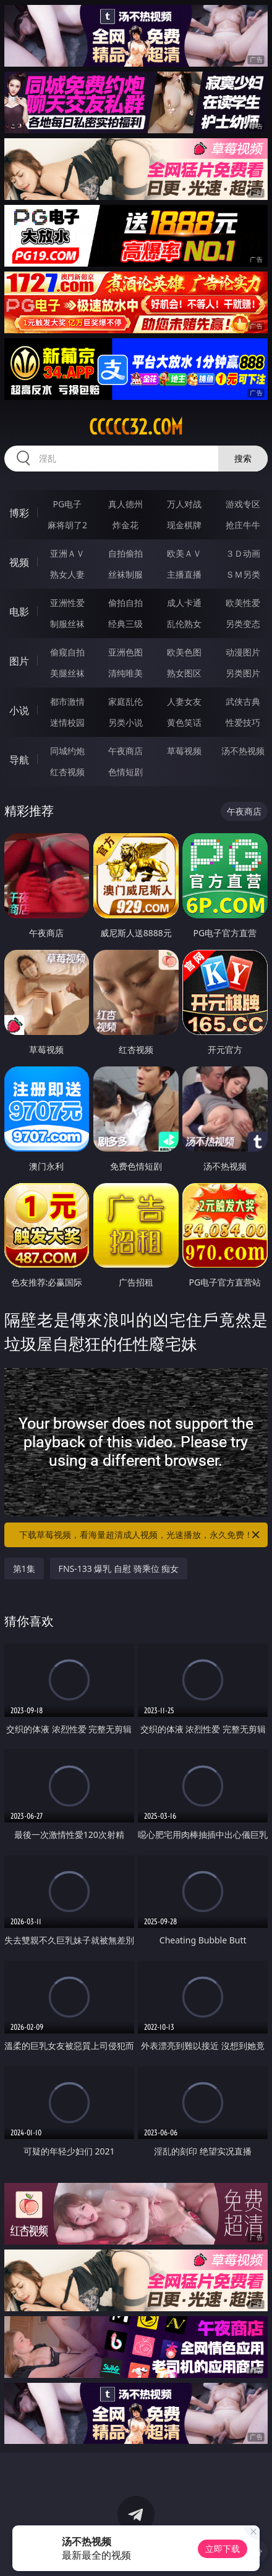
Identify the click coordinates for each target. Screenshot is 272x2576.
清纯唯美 (125, 673)
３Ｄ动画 (243, 553)
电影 (19, 611)
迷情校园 (67, 722)
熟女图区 (184, 673)
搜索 (243, 458)
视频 (19, 562)
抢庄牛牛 (243, 525)
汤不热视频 (243, 751)
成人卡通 (184, 603)
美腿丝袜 (67, 673)
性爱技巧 (243, 722)
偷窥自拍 (67, 652)
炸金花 (125, 525)
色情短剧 (125, 772)
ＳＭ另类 (243, 574)
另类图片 (243, 673)
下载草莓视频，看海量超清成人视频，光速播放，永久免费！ (140, 1534)
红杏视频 (67, 772)
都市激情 (67, 701)
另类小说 (125, 722)
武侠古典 (243, 701)
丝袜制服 (125, 574)
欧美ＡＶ (184, 553)
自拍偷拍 (125, 553)
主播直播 (184, 574)
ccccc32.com (136, 427)
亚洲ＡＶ (67, 553)
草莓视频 (184, 751)
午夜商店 (125, 751)
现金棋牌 (184, 525)
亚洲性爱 (67, 603)
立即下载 (222, 2548)
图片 (19, 661)
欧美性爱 (243, 603)
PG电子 (67, 504)
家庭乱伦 (125, 701)
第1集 (24, 1568)
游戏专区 (243, 504)
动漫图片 (243, 652)
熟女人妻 (67, 574)
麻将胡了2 (67, 525)
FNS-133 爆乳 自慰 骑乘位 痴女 (119, 1568)
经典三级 (125, 623)
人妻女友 (184, 701)
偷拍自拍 (125, 603)
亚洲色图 (125, 652)
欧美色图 (184, 652)
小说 (19, 710)
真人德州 (125, 504)
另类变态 (243, 623)
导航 (19, 760)
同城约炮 (67, 751)
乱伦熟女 (184, 623)
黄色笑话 (184, 722)
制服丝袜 (67, 623)
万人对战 (184, 504)
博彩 (19, 513)
